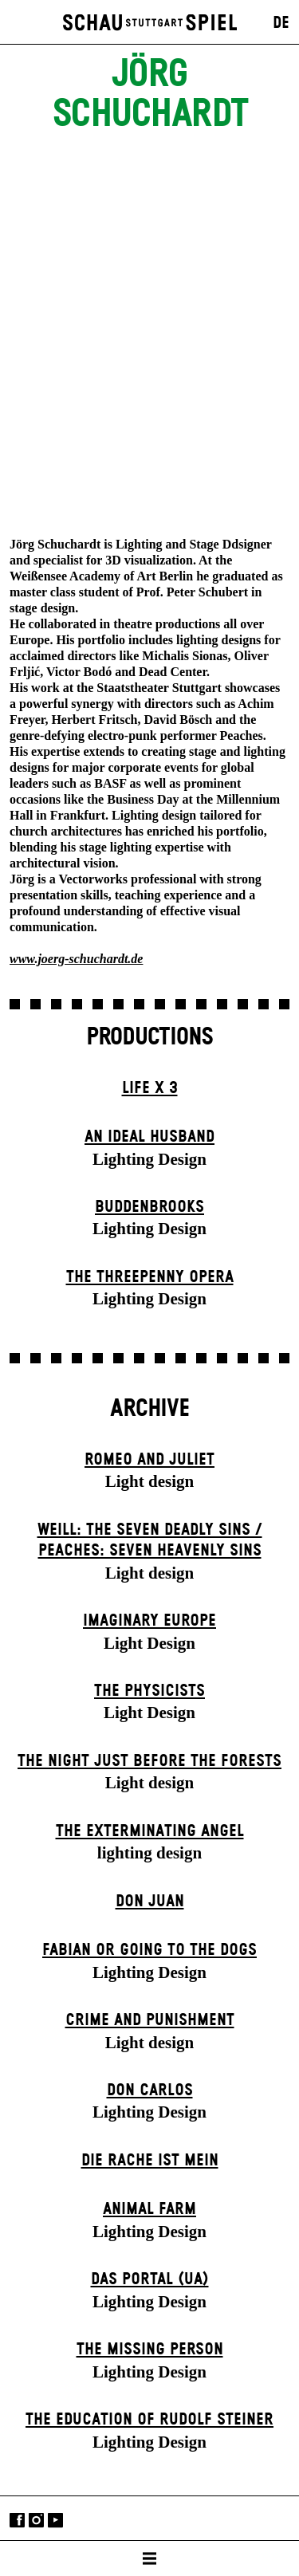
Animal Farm (149, 2209)
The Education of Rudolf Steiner (149, 2420)
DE (281, 23)
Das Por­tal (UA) (150, 2279)
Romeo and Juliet (149, 1460)
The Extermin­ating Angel (150, 1831)
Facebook (17, 2519)
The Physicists (149, 1691)
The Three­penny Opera (150, 1277)
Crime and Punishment (149, 2020)
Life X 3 (150, 1088)
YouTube (55, 2519)
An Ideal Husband (149, 1137)
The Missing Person (150, 2349)
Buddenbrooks (149, 1207)
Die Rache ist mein (149, 2160)
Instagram (36, 2519)
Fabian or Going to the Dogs (149, 1950)
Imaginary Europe (149, 1621)
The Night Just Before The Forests (149, 1761)
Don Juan (150, 1901)
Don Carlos (150, 2090)
